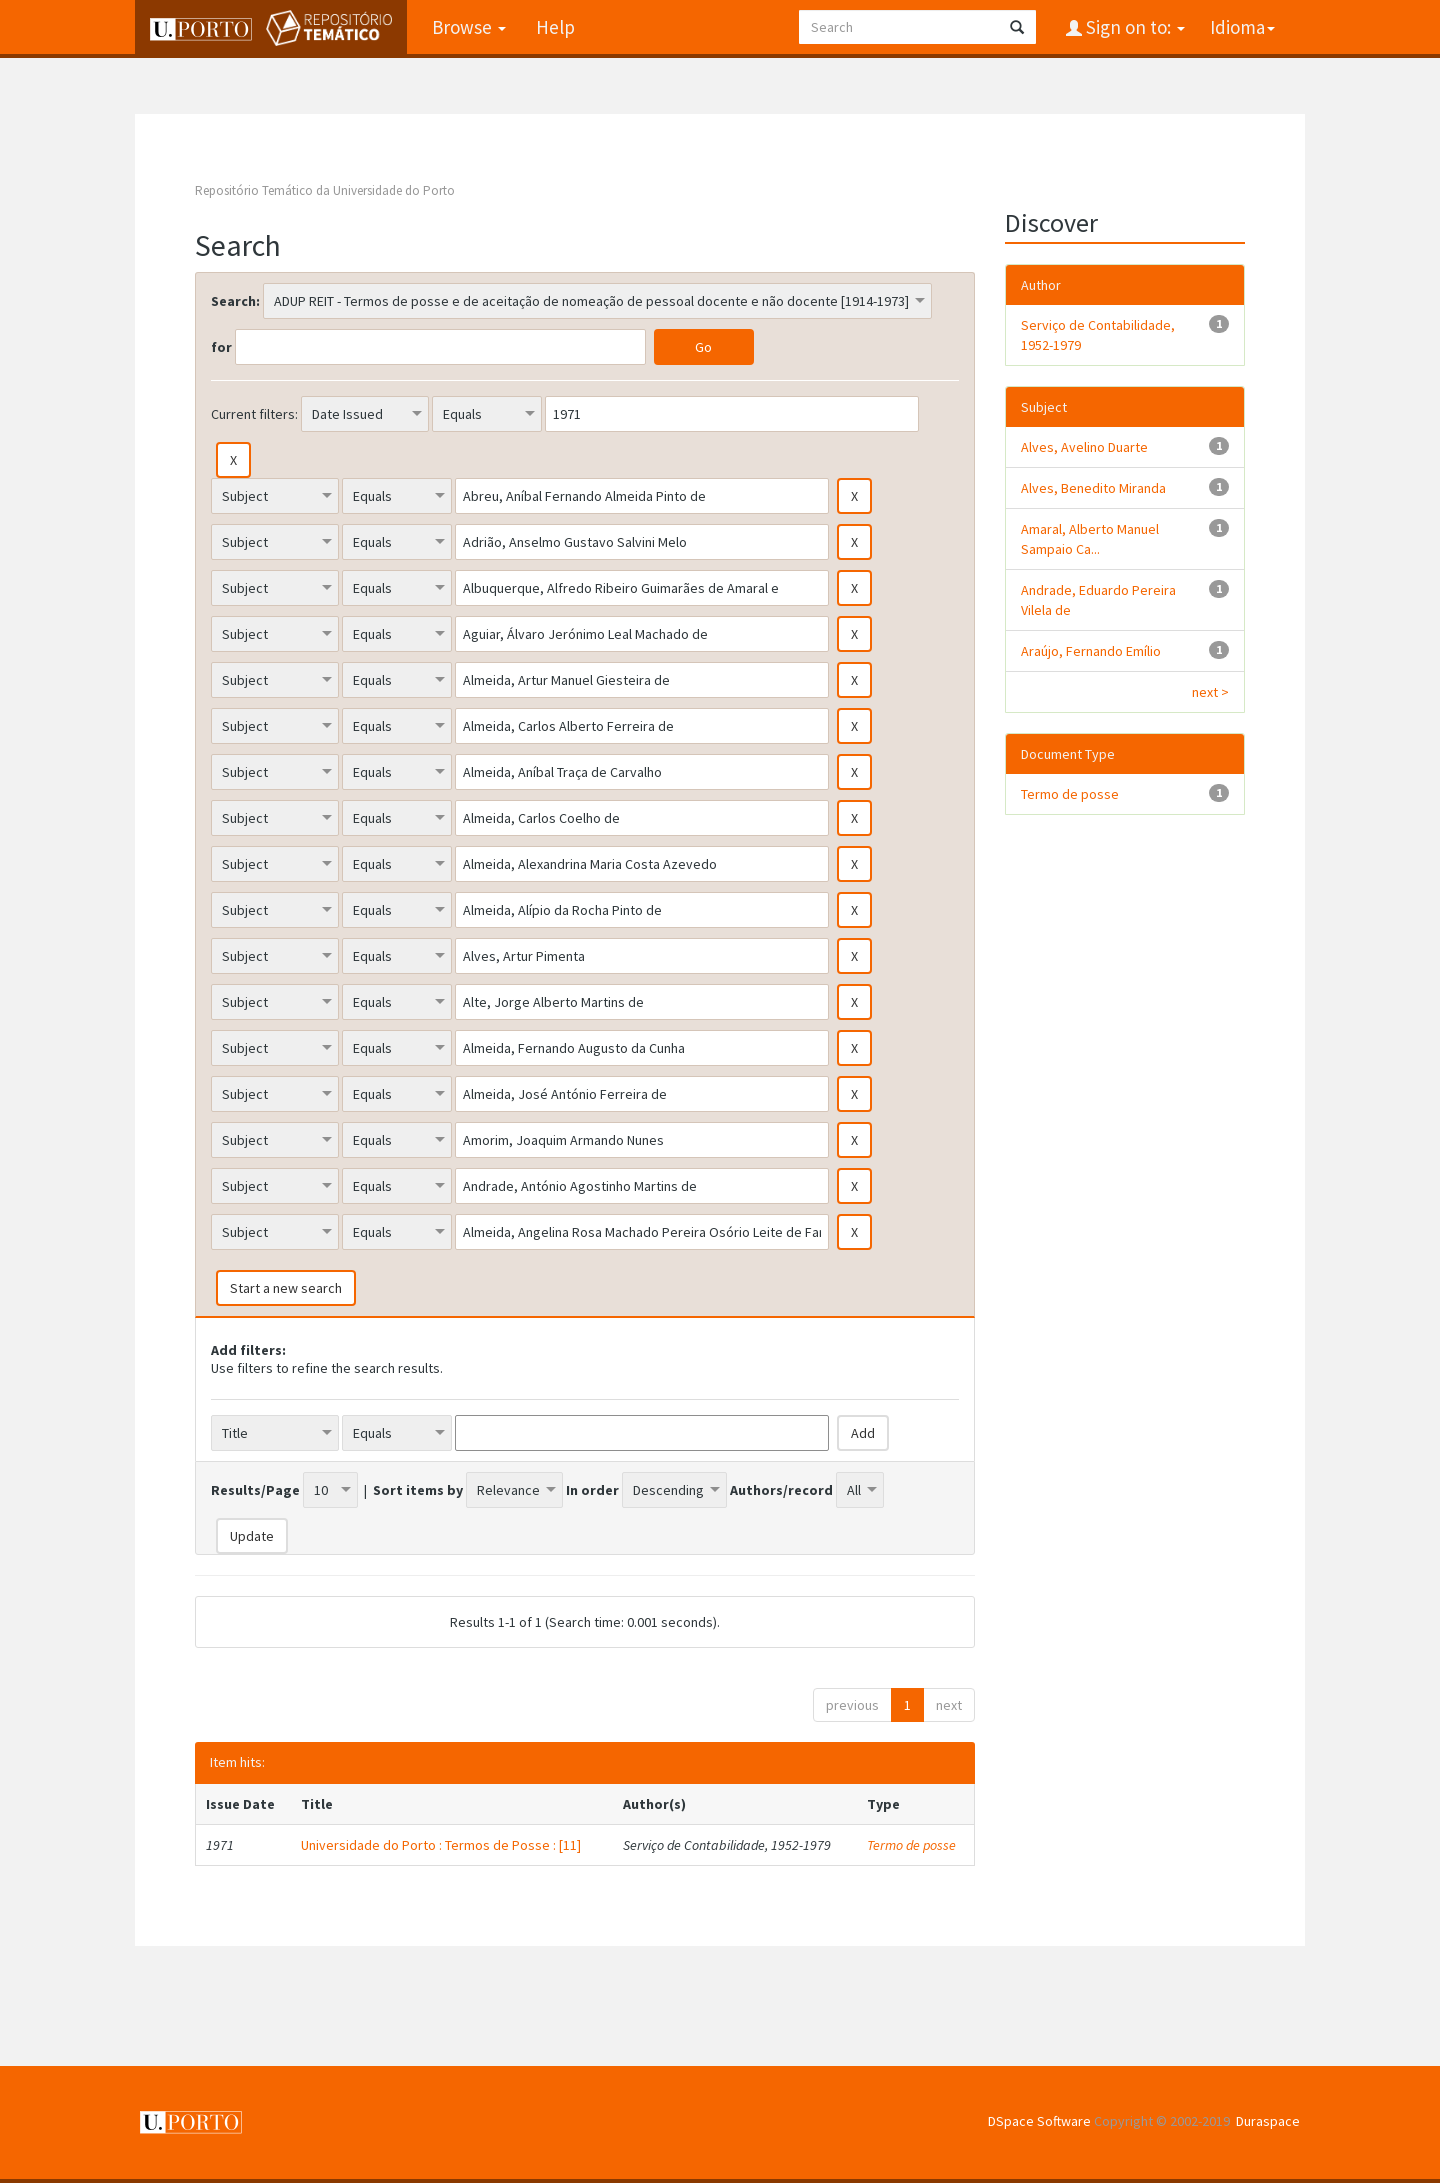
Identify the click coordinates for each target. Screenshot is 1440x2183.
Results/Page (255, 1490)
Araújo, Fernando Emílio (1091, 651)
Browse (468, 27)
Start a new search (286, 1288)
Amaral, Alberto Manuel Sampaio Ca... (1090, 539)
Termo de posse (911, 1845)
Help (554, 27)
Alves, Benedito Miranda (1093, 488)
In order (592, 1490)
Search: (235, 301)
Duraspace (1268, 2121)
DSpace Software (1039, 2121)
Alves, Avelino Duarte (1084, 447)
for (221, 347)
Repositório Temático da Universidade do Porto (325, 190)
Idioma (1242, 27)
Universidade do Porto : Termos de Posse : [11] (441, 1845)
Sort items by (418, 1490)
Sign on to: (1133, 27)
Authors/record (781, 1490)
